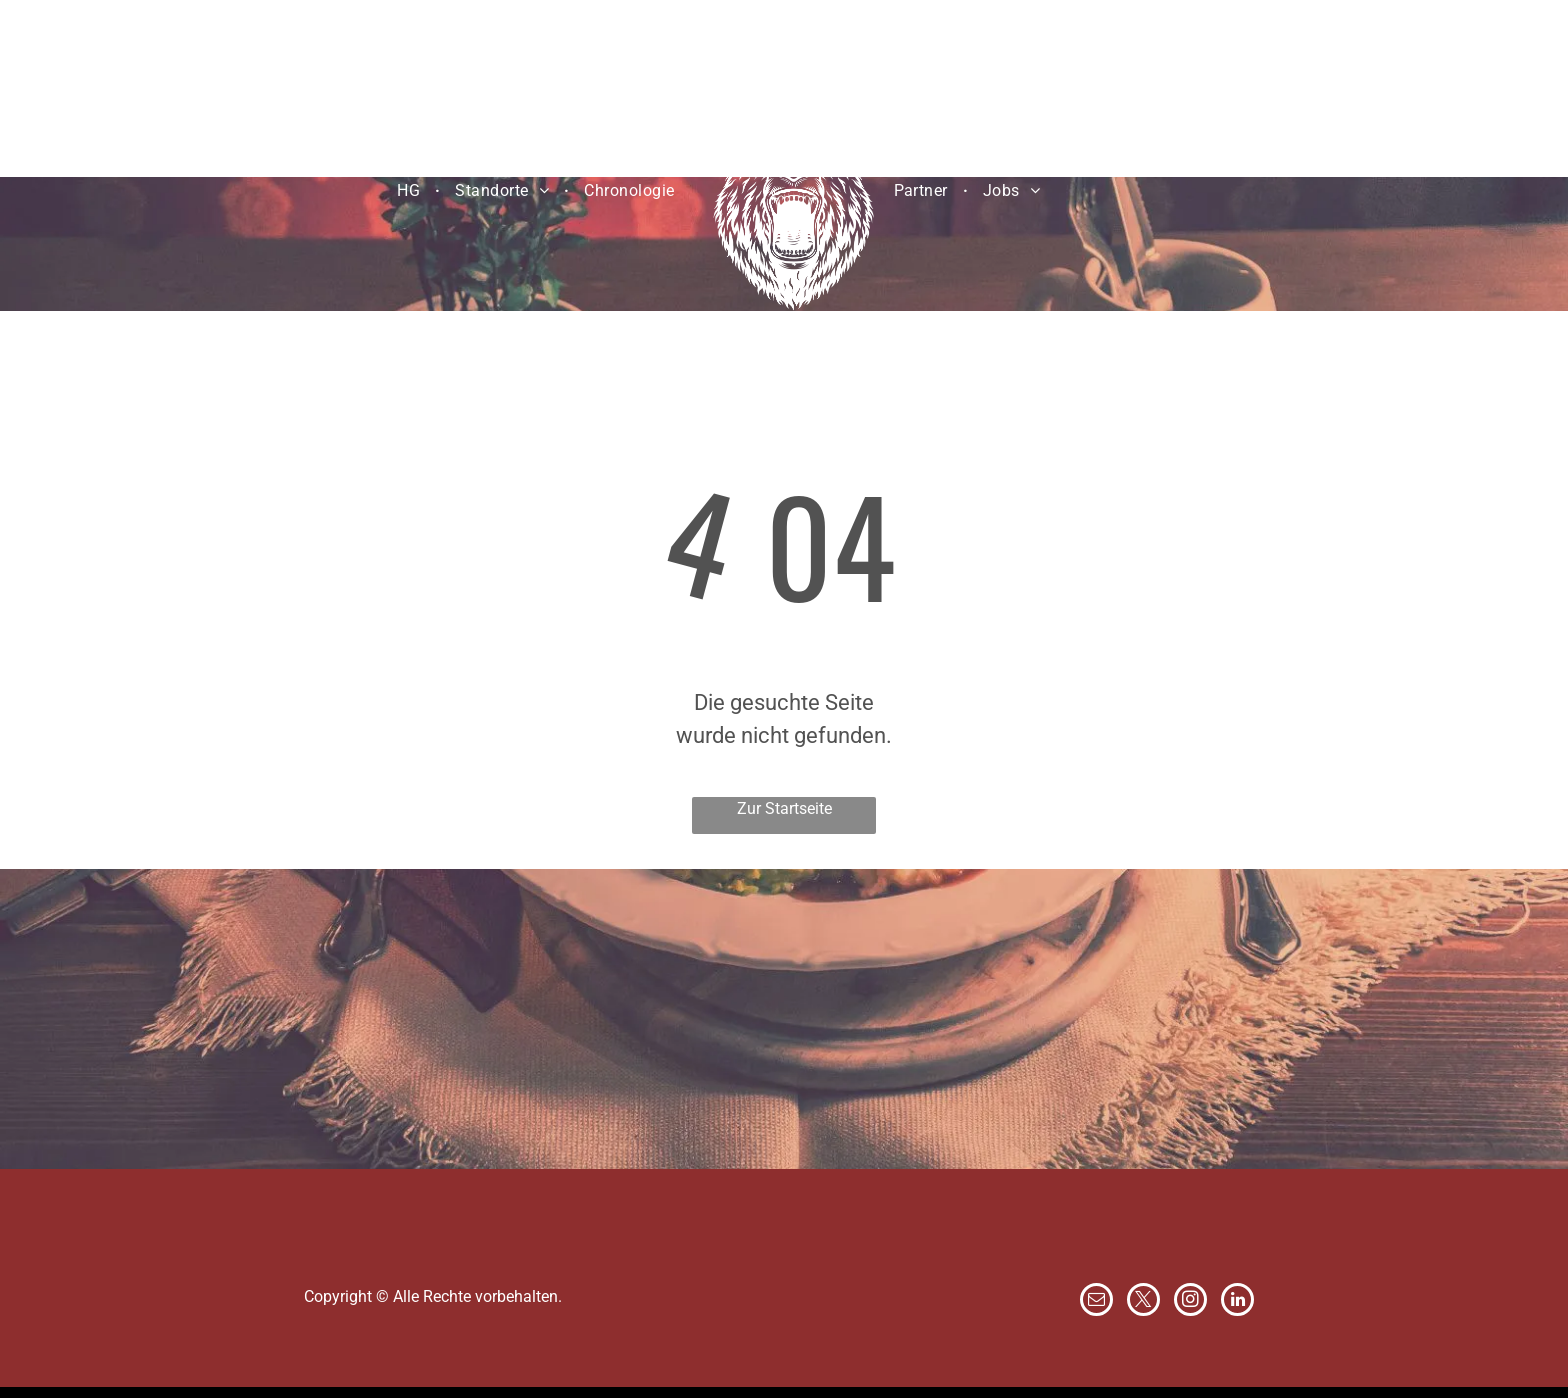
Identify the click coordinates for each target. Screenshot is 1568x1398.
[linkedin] (1237, 1302)
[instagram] (1190, 1302)
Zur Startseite (784, 808)
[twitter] (1143, 1302)
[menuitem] (411, 190)
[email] (1096, 1302)
